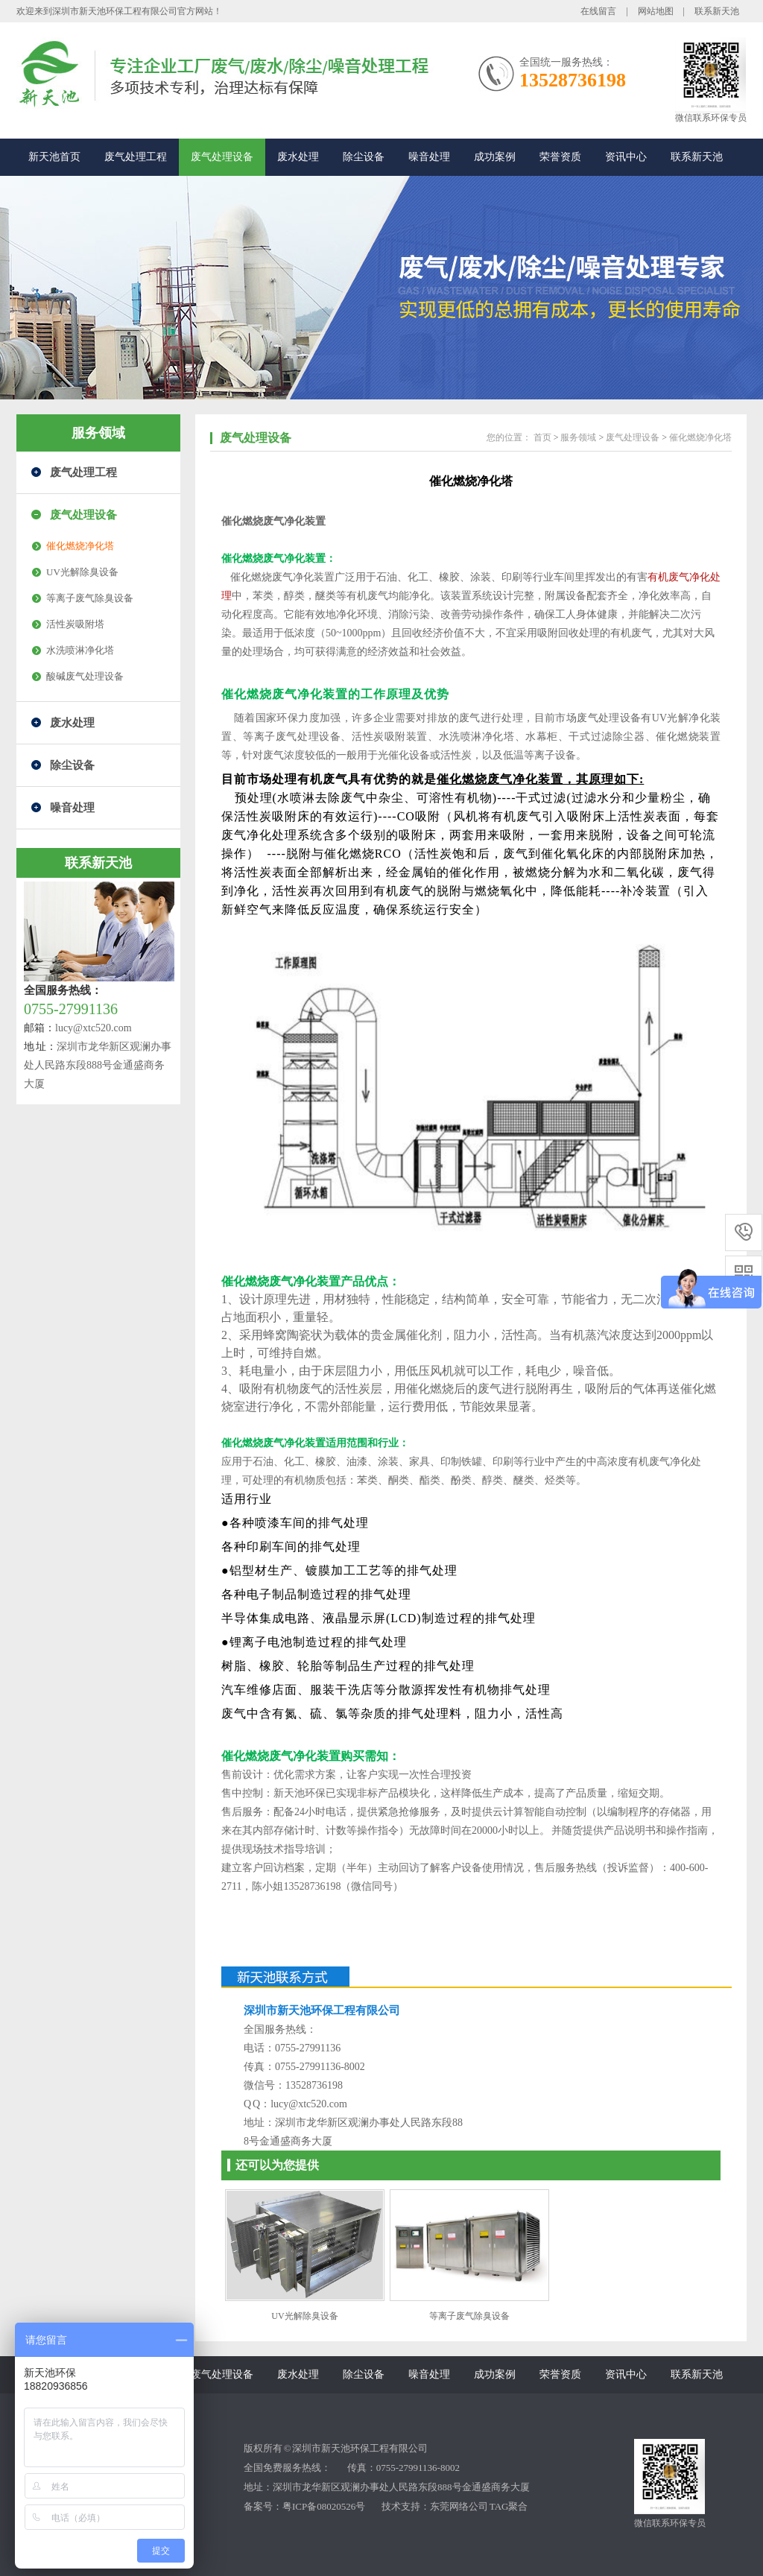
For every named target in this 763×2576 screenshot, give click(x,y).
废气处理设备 (222, 156)
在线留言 (598, 11)
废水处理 (298, 156)
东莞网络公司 (459, 2506)
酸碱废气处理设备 (85, 676)
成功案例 (495, 156)
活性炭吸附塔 (75, 624)
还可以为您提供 (277, 2165)
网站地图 (656, 11)
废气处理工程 (135, 156)
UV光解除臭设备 (82, 571)
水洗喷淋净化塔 (80, 650)
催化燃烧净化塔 (80, 545)
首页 (542, 437)
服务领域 (98, 432)
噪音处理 (429, 156)
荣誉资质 (560, 156)
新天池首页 (54, 156)
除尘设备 (363, 156)
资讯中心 (626, 156)
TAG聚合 (509, 2506)
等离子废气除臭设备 (89, 598)
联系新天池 (716, 11)
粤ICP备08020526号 (323, 2506)
